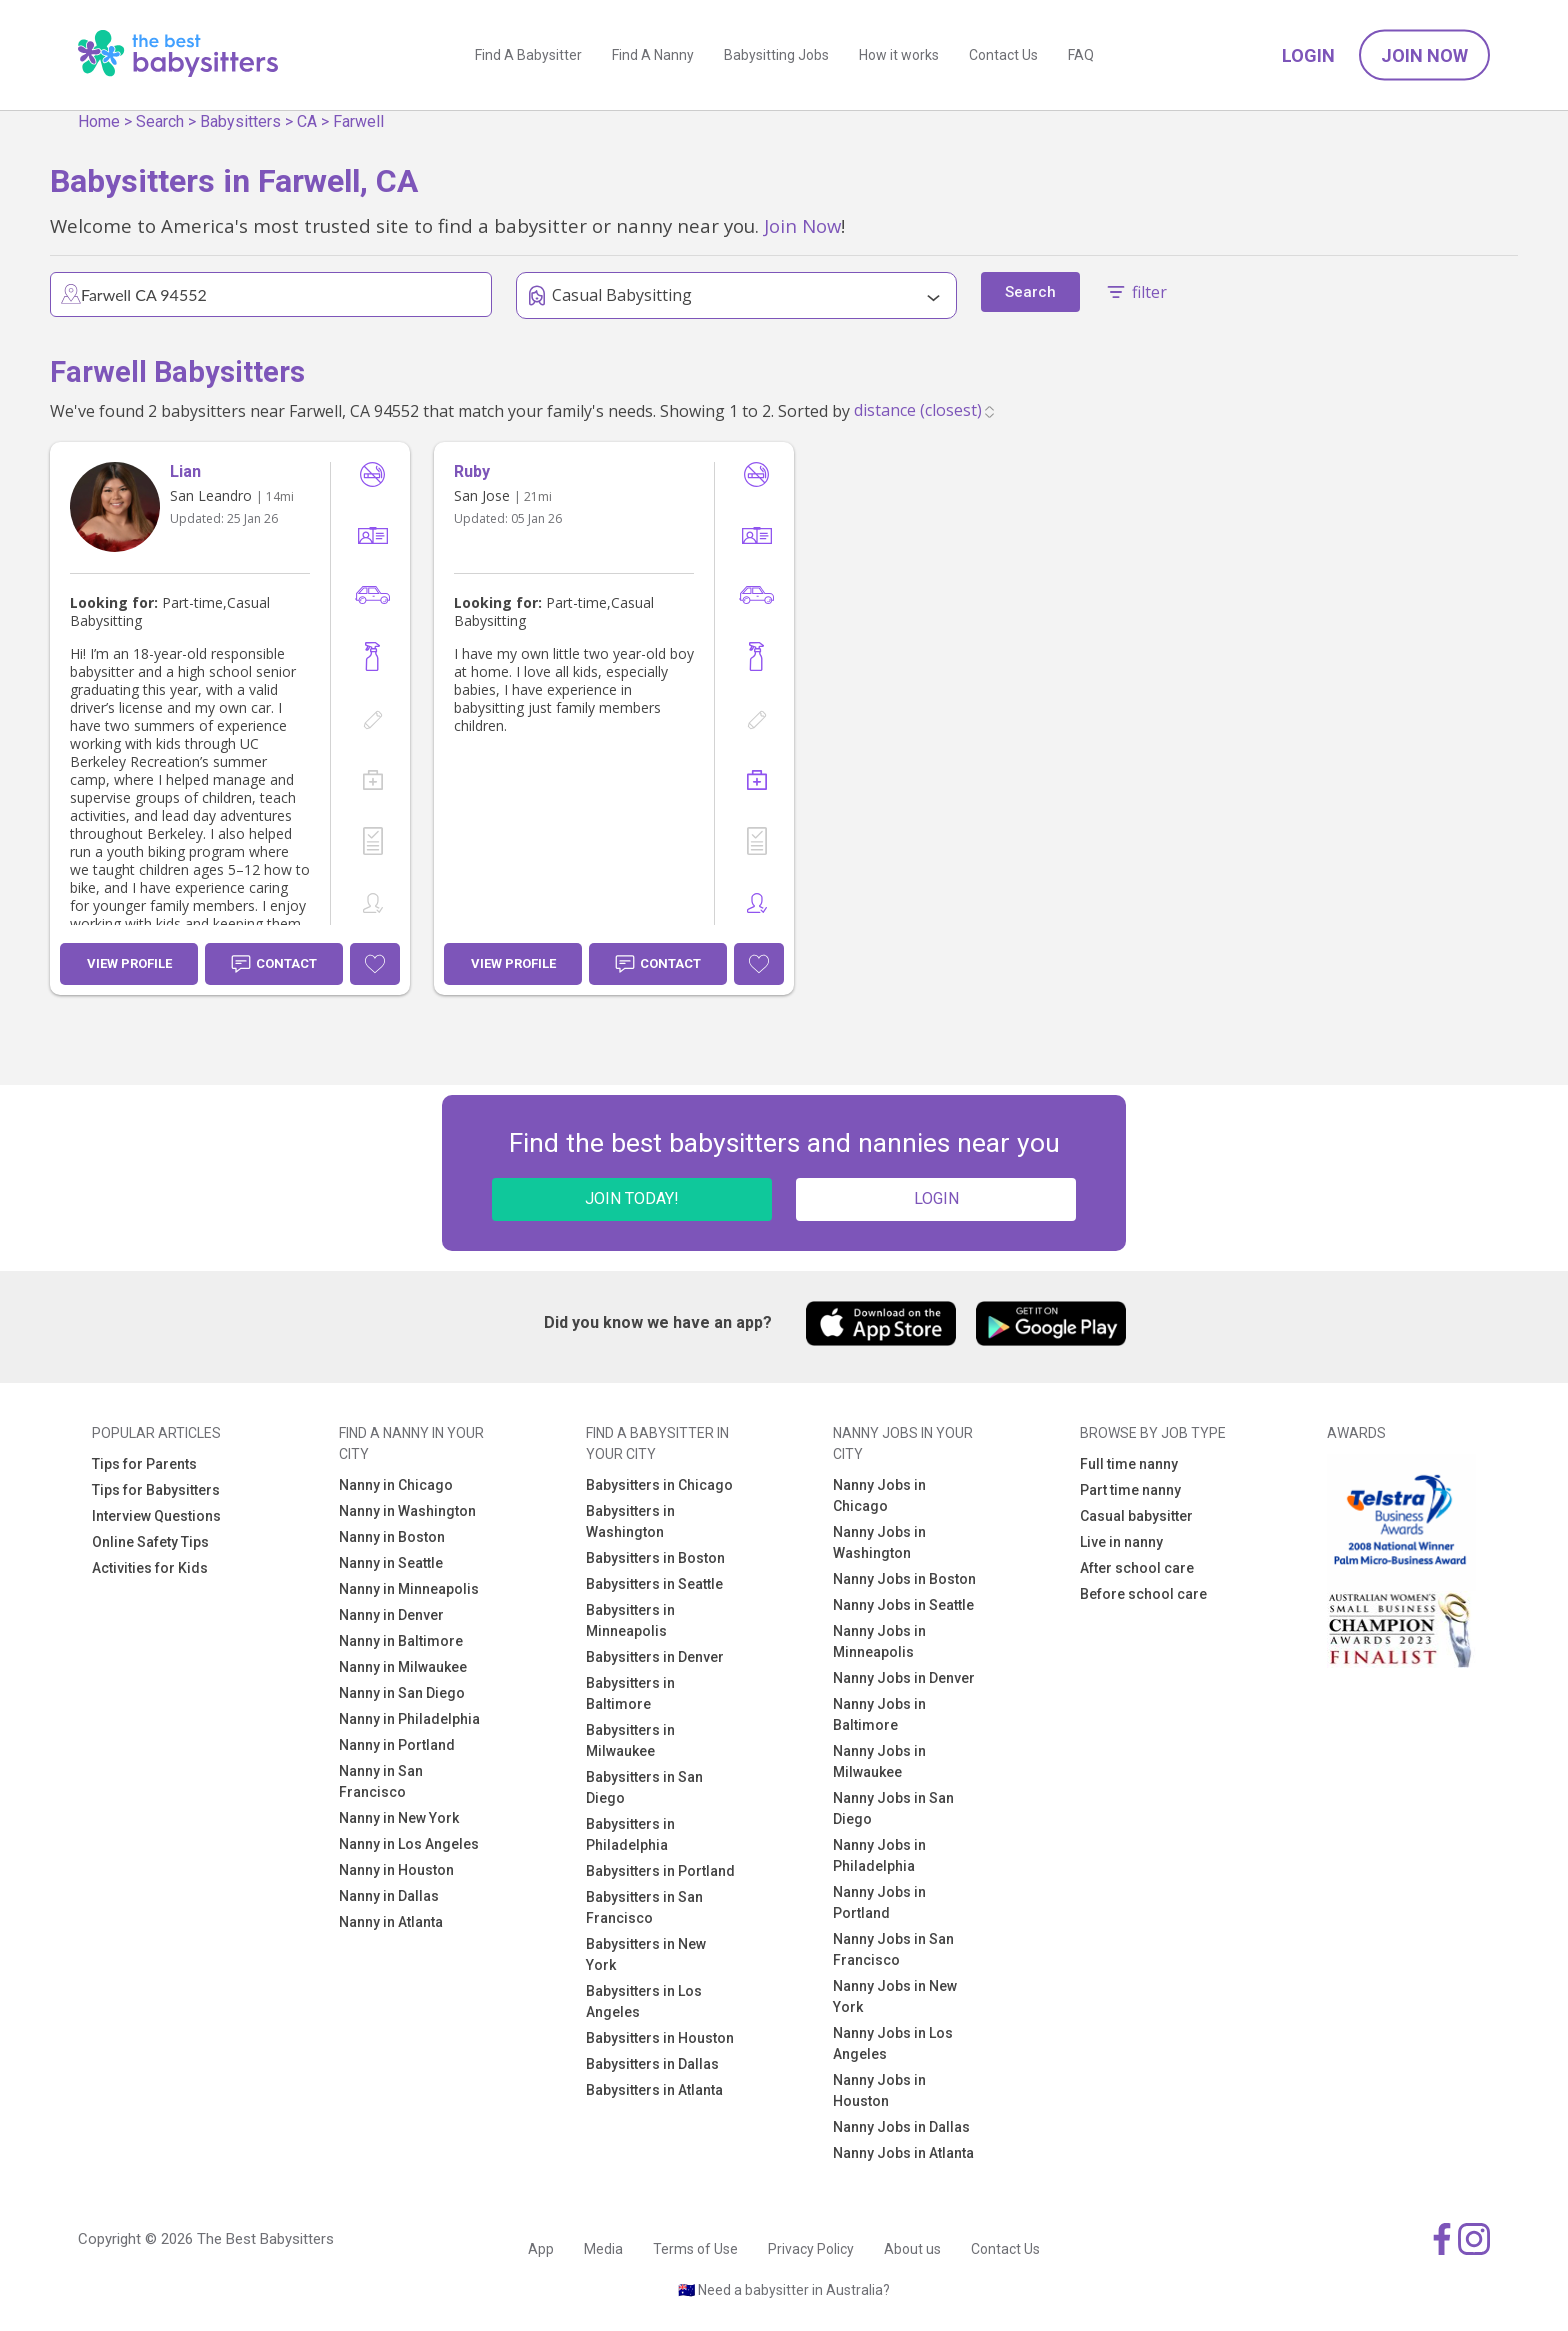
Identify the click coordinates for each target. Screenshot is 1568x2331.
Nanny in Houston (396, 1870)
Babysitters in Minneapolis (630, 1620)
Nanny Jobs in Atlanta (903, 2153)
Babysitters (240, 121)
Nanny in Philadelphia (409, 1719)
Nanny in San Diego (402, 1693)
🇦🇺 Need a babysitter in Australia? (784, 2290)
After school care (1137, 1568)
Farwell (358, 121)
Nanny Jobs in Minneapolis (879, 1641)
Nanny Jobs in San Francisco (893, 1949)
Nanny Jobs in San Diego (893, 1808)
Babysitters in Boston (655, 1558)
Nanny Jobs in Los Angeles (893, 2043)
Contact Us (1003, 55)
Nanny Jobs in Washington (879, 1542)
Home (99, 121)
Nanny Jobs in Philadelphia (879, 1855)
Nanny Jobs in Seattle (903, 1605)
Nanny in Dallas (389, 1896)
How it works (899, 55)
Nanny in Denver (391, 1615)
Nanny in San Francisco (381, 1781)
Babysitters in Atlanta (654, 2090)
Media (603, 2249)
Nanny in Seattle (391, 1563)
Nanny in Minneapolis (409, 1589)
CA (307, 121)
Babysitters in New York (646, 1954)
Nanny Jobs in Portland (879, 1902)
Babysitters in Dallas (652, 2064)
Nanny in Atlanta (391, 1922)
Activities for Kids (150, 1568)
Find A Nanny (653, 55)
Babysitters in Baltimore (630, 1693)
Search (160, 121)
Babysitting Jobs (776, 55)
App (541, 2249)
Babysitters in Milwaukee (630, 1740)
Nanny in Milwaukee (403, 1667)
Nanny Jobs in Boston (904, 1579)
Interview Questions (156, 1516)
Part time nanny (1130, 1490)
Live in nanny (1121, 1542)
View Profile (129, 963)
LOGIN (936, 1198)
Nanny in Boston (392, 1537)
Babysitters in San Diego (644, 1787)
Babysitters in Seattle (654, 1584)
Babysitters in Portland (660, 1871)
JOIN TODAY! (632, 1198)
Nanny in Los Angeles (409, 1844)
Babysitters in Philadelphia (630, 1834)
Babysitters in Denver (655, 1657)
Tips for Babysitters (156, 1490)
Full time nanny (1129, 1464)
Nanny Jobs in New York (895, 1996)
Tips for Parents (144, 1464)
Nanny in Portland (397, 1745)
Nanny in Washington (407, 1511)
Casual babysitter (1136, 1516)
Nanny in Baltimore (401, 1641)
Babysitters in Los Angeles (644, 2001)
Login (1308, 55)
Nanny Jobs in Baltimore (879, 1714)
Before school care (1143, 1594)
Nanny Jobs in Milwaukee (879, 1761)
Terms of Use (695, 2249)
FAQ (1081, 55)
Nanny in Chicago (396, 1485)
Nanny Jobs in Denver (904, 1678)
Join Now (1424, 55)
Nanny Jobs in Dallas (901, 2127)
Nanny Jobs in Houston (879, 2090)
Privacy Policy (811, 2249)
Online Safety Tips (150, 1542)
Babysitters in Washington (630, 1521)
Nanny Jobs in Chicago (879, 1495)
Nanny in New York (399, 1818)
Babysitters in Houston (660, 2038)
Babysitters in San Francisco (644, 1907)
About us (912, 2249)
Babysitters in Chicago (659, 1485)
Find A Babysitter (528, 55)
